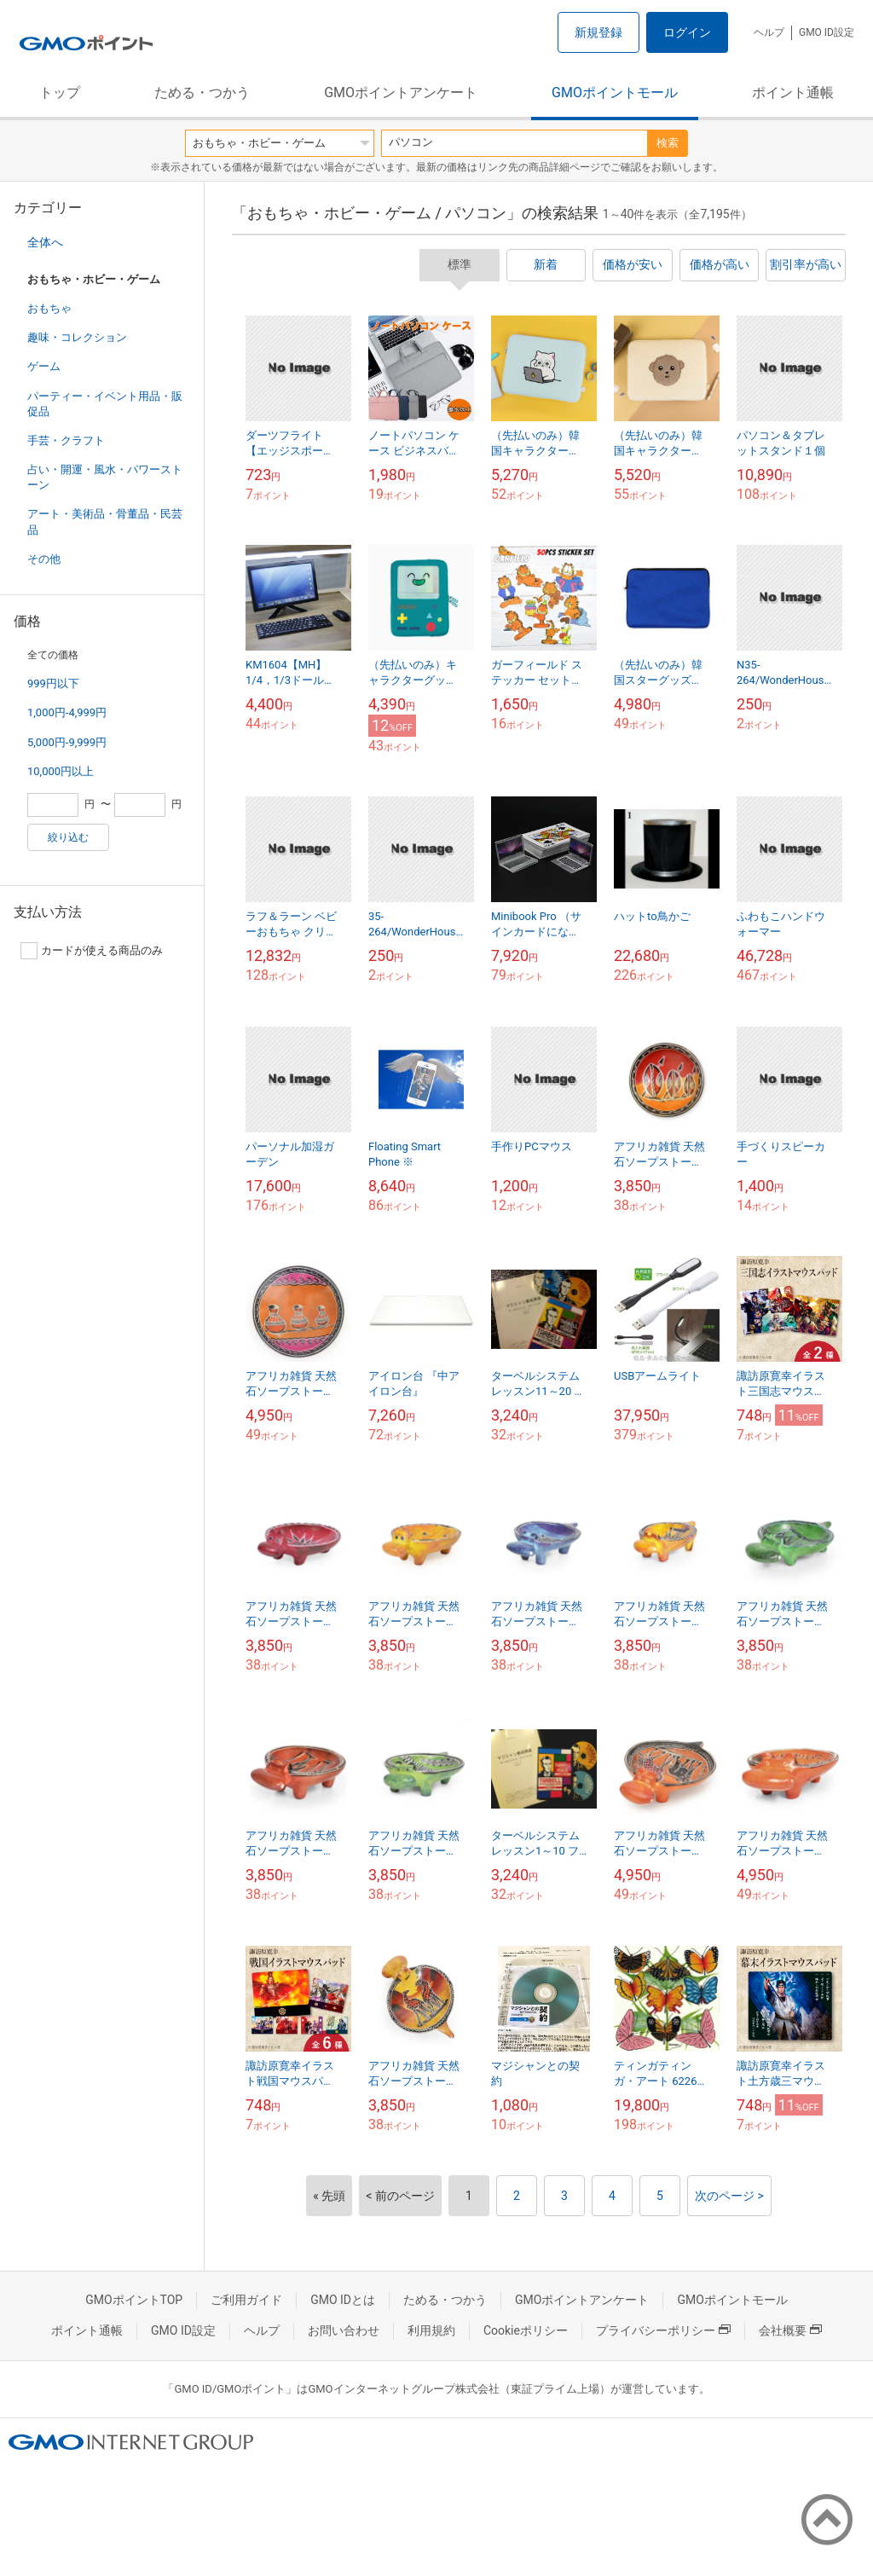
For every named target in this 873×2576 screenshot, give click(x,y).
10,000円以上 (60, 771)
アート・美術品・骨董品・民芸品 (104, 521)
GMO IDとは (342, 2300)
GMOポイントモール (615, 92)
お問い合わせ (343, 2330)
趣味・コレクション (77, 337)
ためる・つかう (202, 92)
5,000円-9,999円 (67, 742)
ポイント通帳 (793, 92)
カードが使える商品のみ (91, 950)
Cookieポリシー (525, 2330)
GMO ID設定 (826, 32)
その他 (44, 559)
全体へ (45, 242)
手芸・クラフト (66, 440)
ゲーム (44, 366)
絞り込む (68, 837)
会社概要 (790, 2330)
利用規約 (431, 2330)
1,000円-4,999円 (67, 712)
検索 (667, 142)
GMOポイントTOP (133, 2300)
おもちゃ (49, 308)
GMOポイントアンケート (400, 92)
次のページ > (729, 2196)
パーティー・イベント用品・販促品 (104, 404)
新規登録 (598, 32)
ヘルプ (769, 32)
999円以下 (53, 683)
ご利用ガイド (246, 2300)
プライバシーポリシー (663, 2330)
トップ (59, 92)
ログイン (687, 32)
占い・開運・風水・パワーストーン (104, 477)
